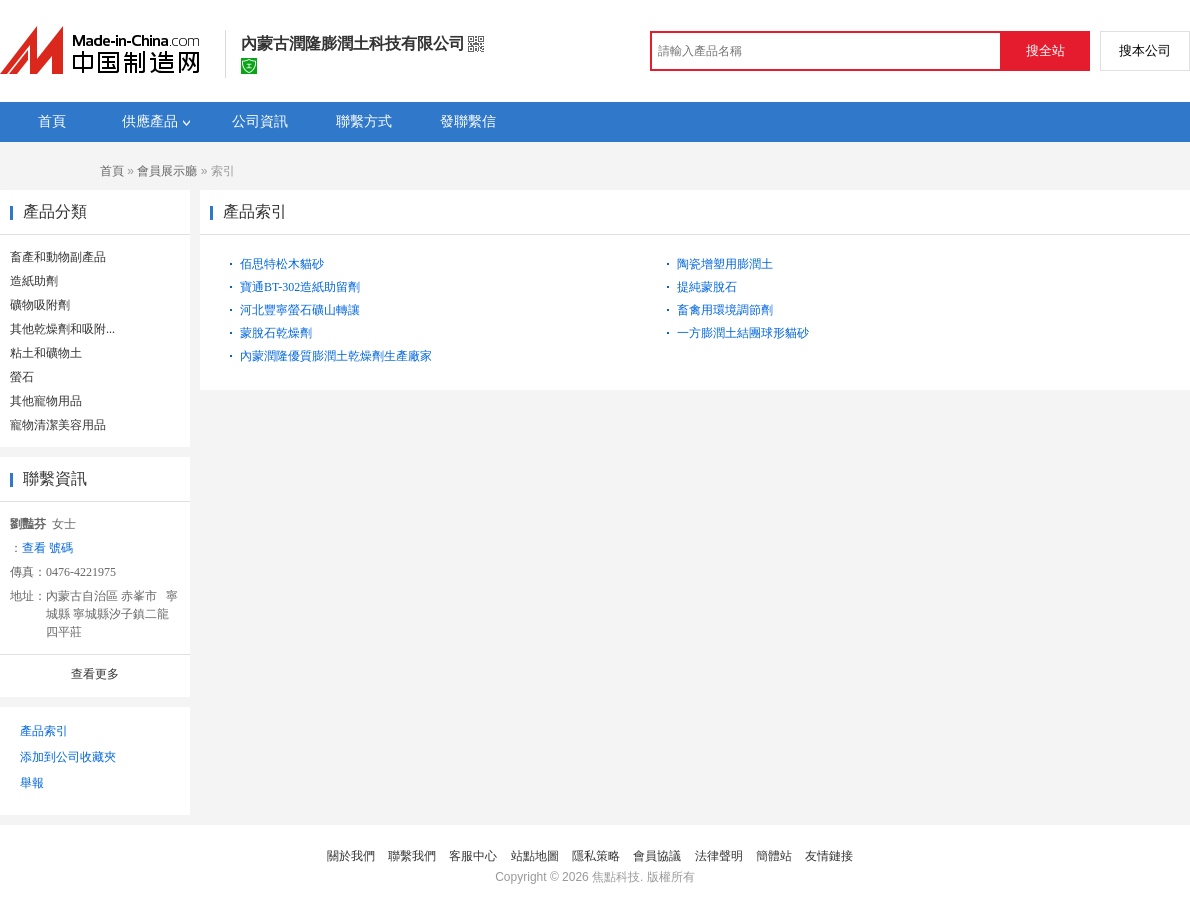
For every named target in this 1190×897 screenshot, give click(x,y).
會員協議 (657, 856)
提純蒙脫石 (707, 287)
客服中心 (473, 856)
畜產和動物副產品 (58, 257)
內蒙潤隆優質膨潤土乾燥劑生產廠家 (336, 356)
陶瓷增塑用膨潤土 (725, 264)
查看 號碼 (47, 548)
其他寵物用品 (46, 401)
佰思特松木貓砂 (282, 264)
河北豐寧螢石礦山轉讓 (300, 310)
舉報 (32, 783)
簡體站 (774, 856)
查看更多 (95, 674)
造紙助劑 (34, 281)
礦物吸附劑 (40, 305)
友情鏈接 (829, 856)
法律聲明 (719, 856)
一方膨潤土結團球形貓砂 (743, 333)
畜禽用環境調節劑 (725, 310)
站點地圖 (535, 856)
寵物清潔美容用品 (58, 425)
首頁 (112, 171)
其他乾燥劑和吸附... (62, 329)
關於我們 (351, 856)
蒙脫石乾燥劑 (276, 333)
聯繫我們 (412, 856)
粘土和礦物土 (46, 353)
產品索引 (44, 731)
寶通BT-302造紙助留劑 (300, 287)
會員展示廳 (167, 171)
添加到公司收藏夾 (68, 757)
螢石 (22, 377)
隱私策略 (596, 856)
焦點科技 (616, 877)
